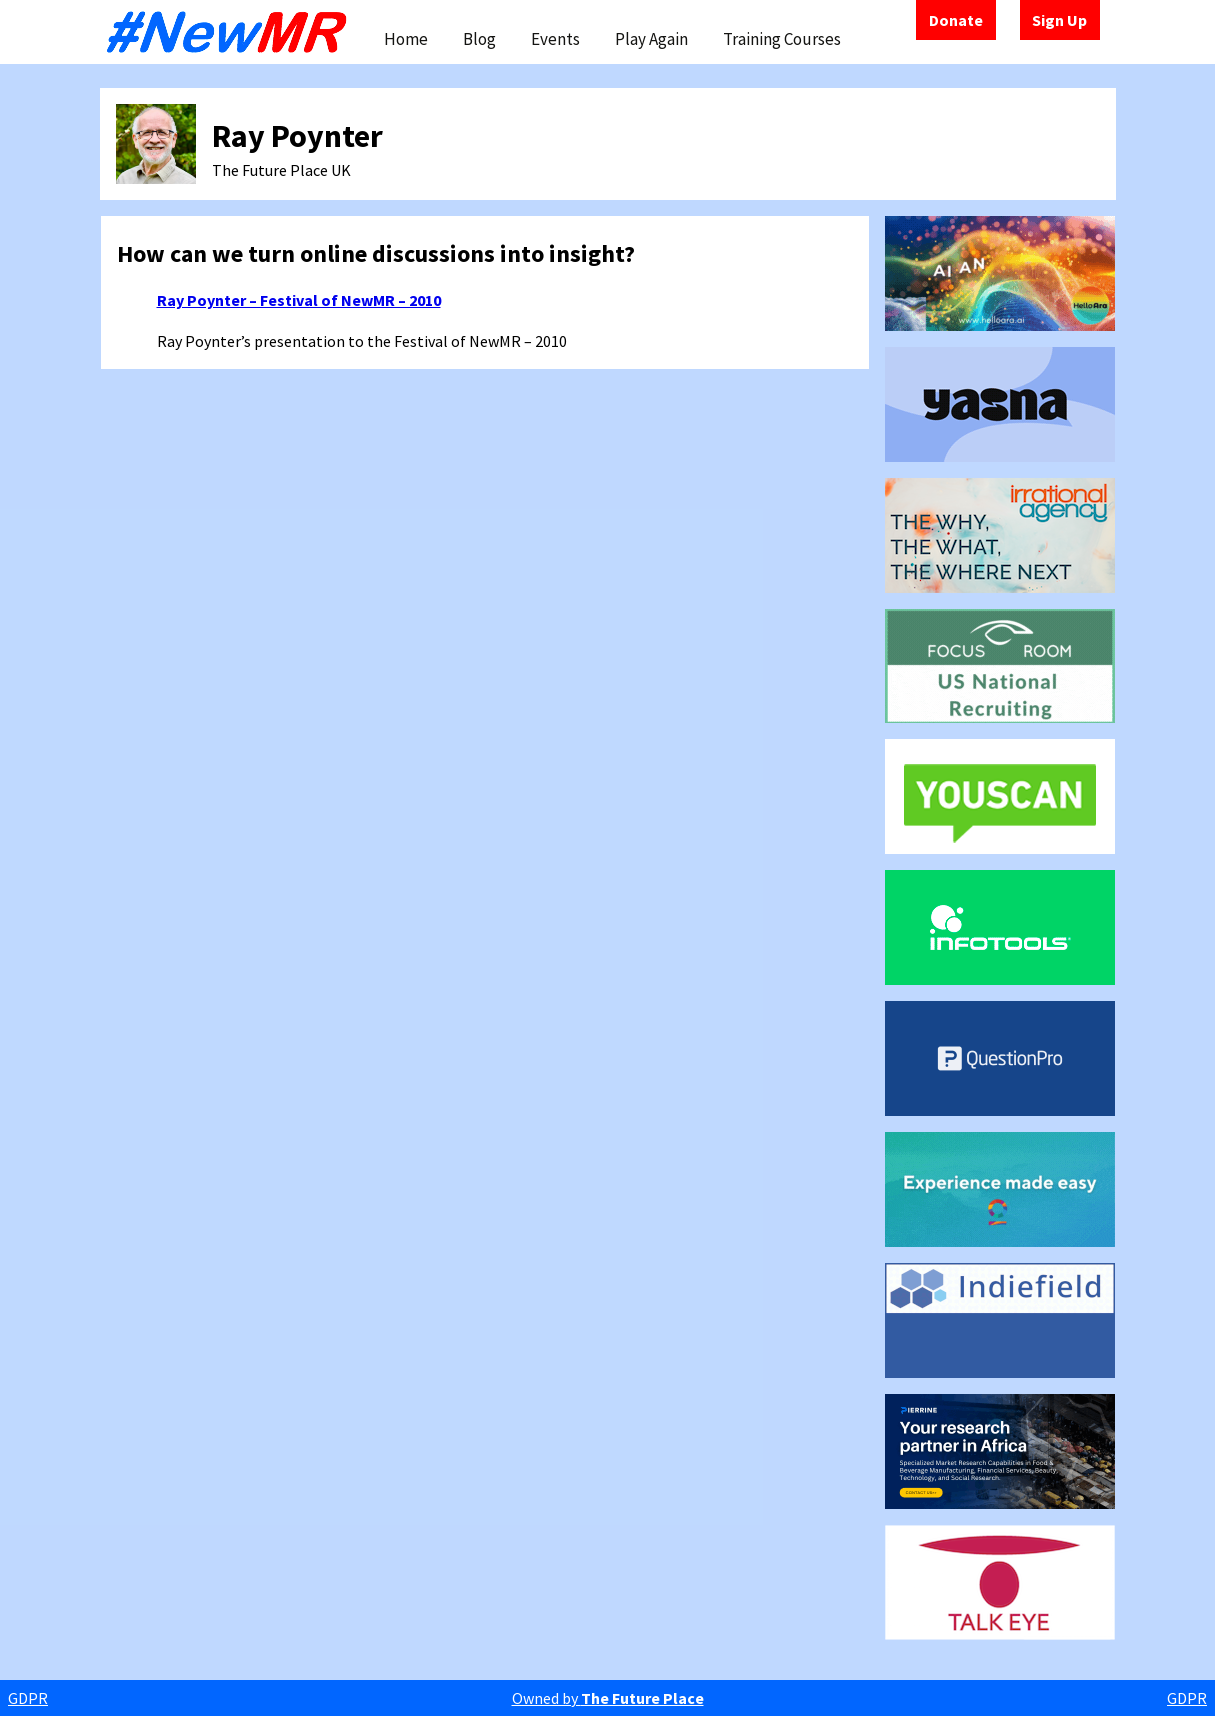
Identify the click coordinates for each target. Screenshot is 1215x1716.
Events (555, 39)
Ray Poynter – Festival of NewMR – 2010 (299, 300)
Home (406, 39)
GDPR (28, 1698)
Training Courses (782, 39)
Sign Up (1059, 20)
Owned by (608, 1698)
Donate (956, 20)
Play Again (651, 39)
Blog (479, 39)
